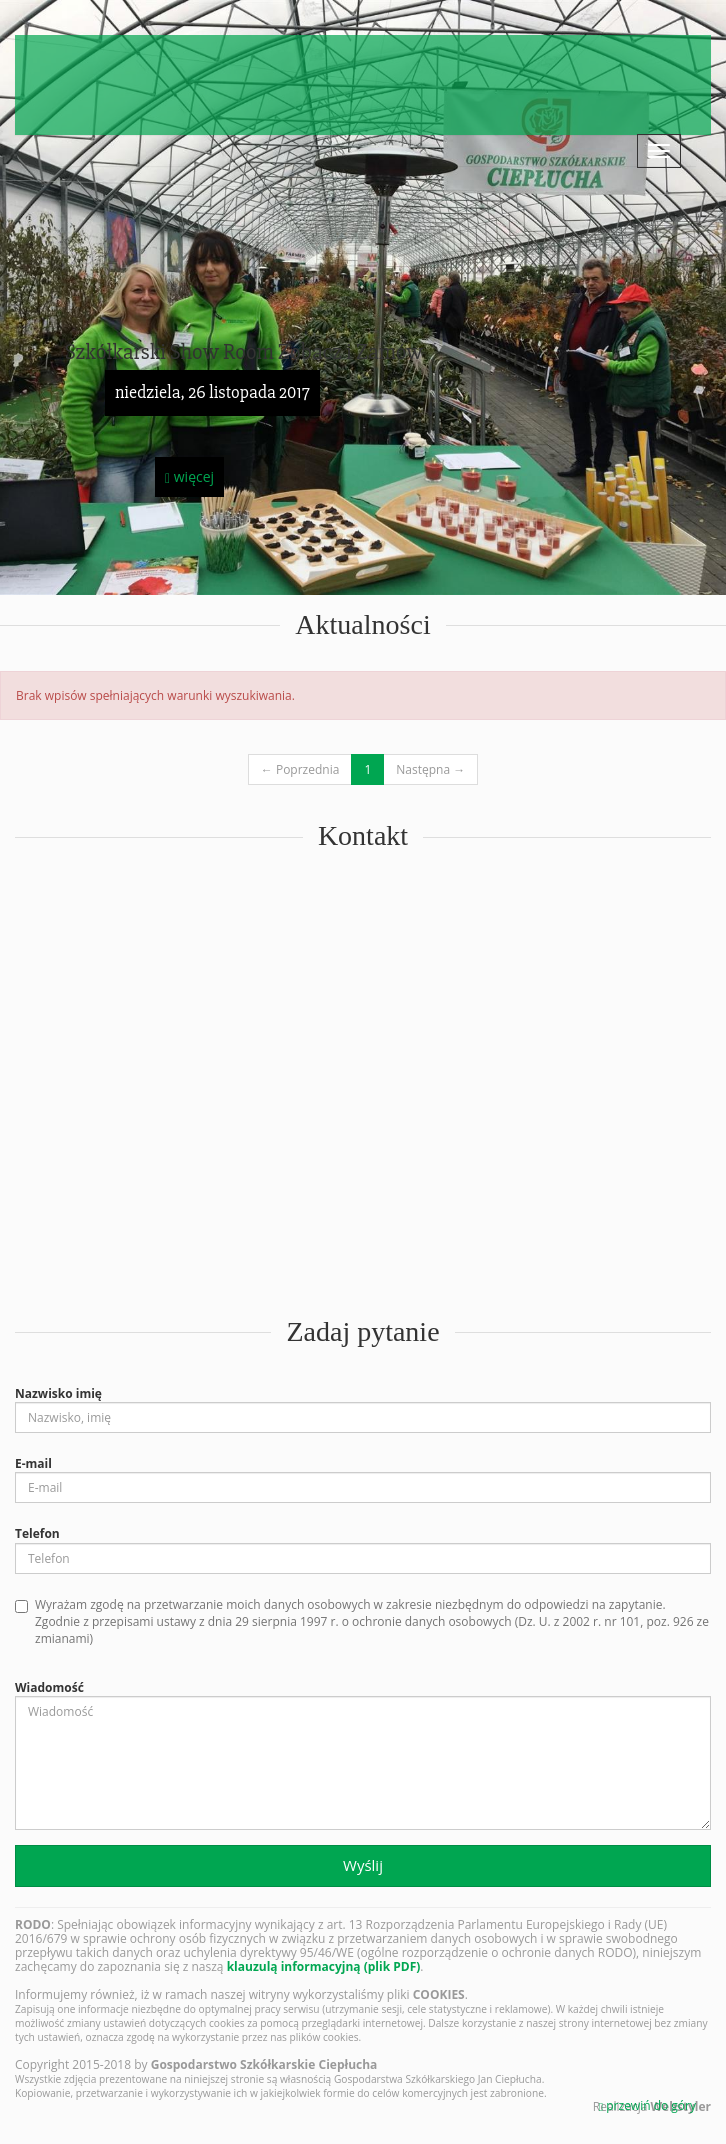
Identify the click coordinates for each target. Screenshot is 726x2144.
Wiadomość (49, 1687)
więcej (189, 476)
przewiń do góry (647, 2105)
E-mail (33, 1463)
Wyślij (363, 1865)
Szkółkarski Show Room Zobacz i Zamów (244, 352)
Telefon (37, 1533)
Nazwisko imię (58, 1393)
